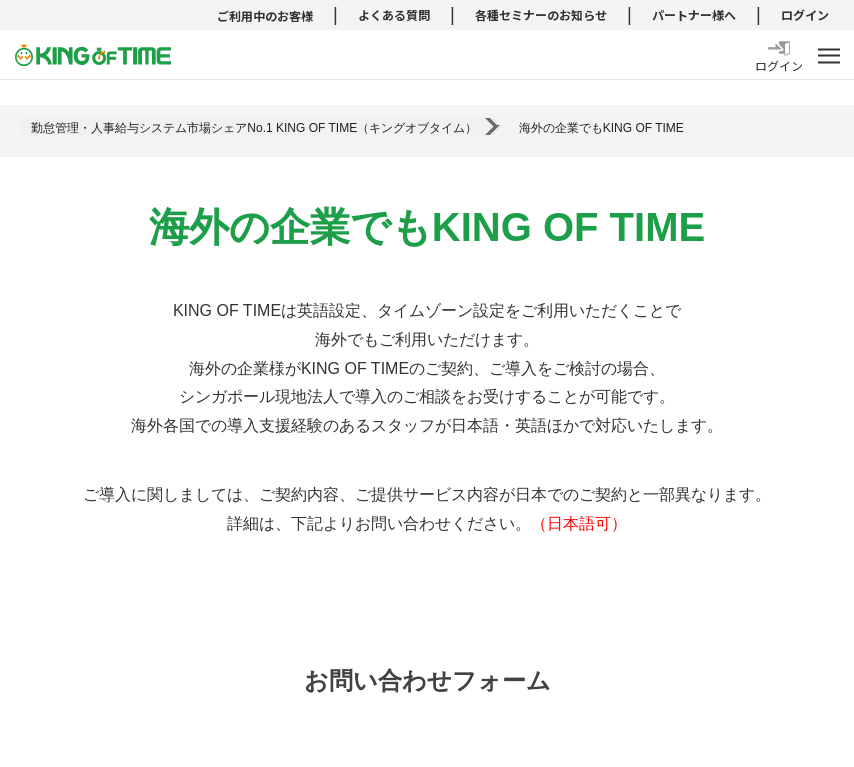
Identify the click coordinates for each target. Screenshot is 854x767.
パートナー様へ (694, 14)
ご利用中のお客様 (265, 15)
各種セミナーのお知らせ (541, 14)
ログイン (805, 14)
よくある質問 (394, 14)
